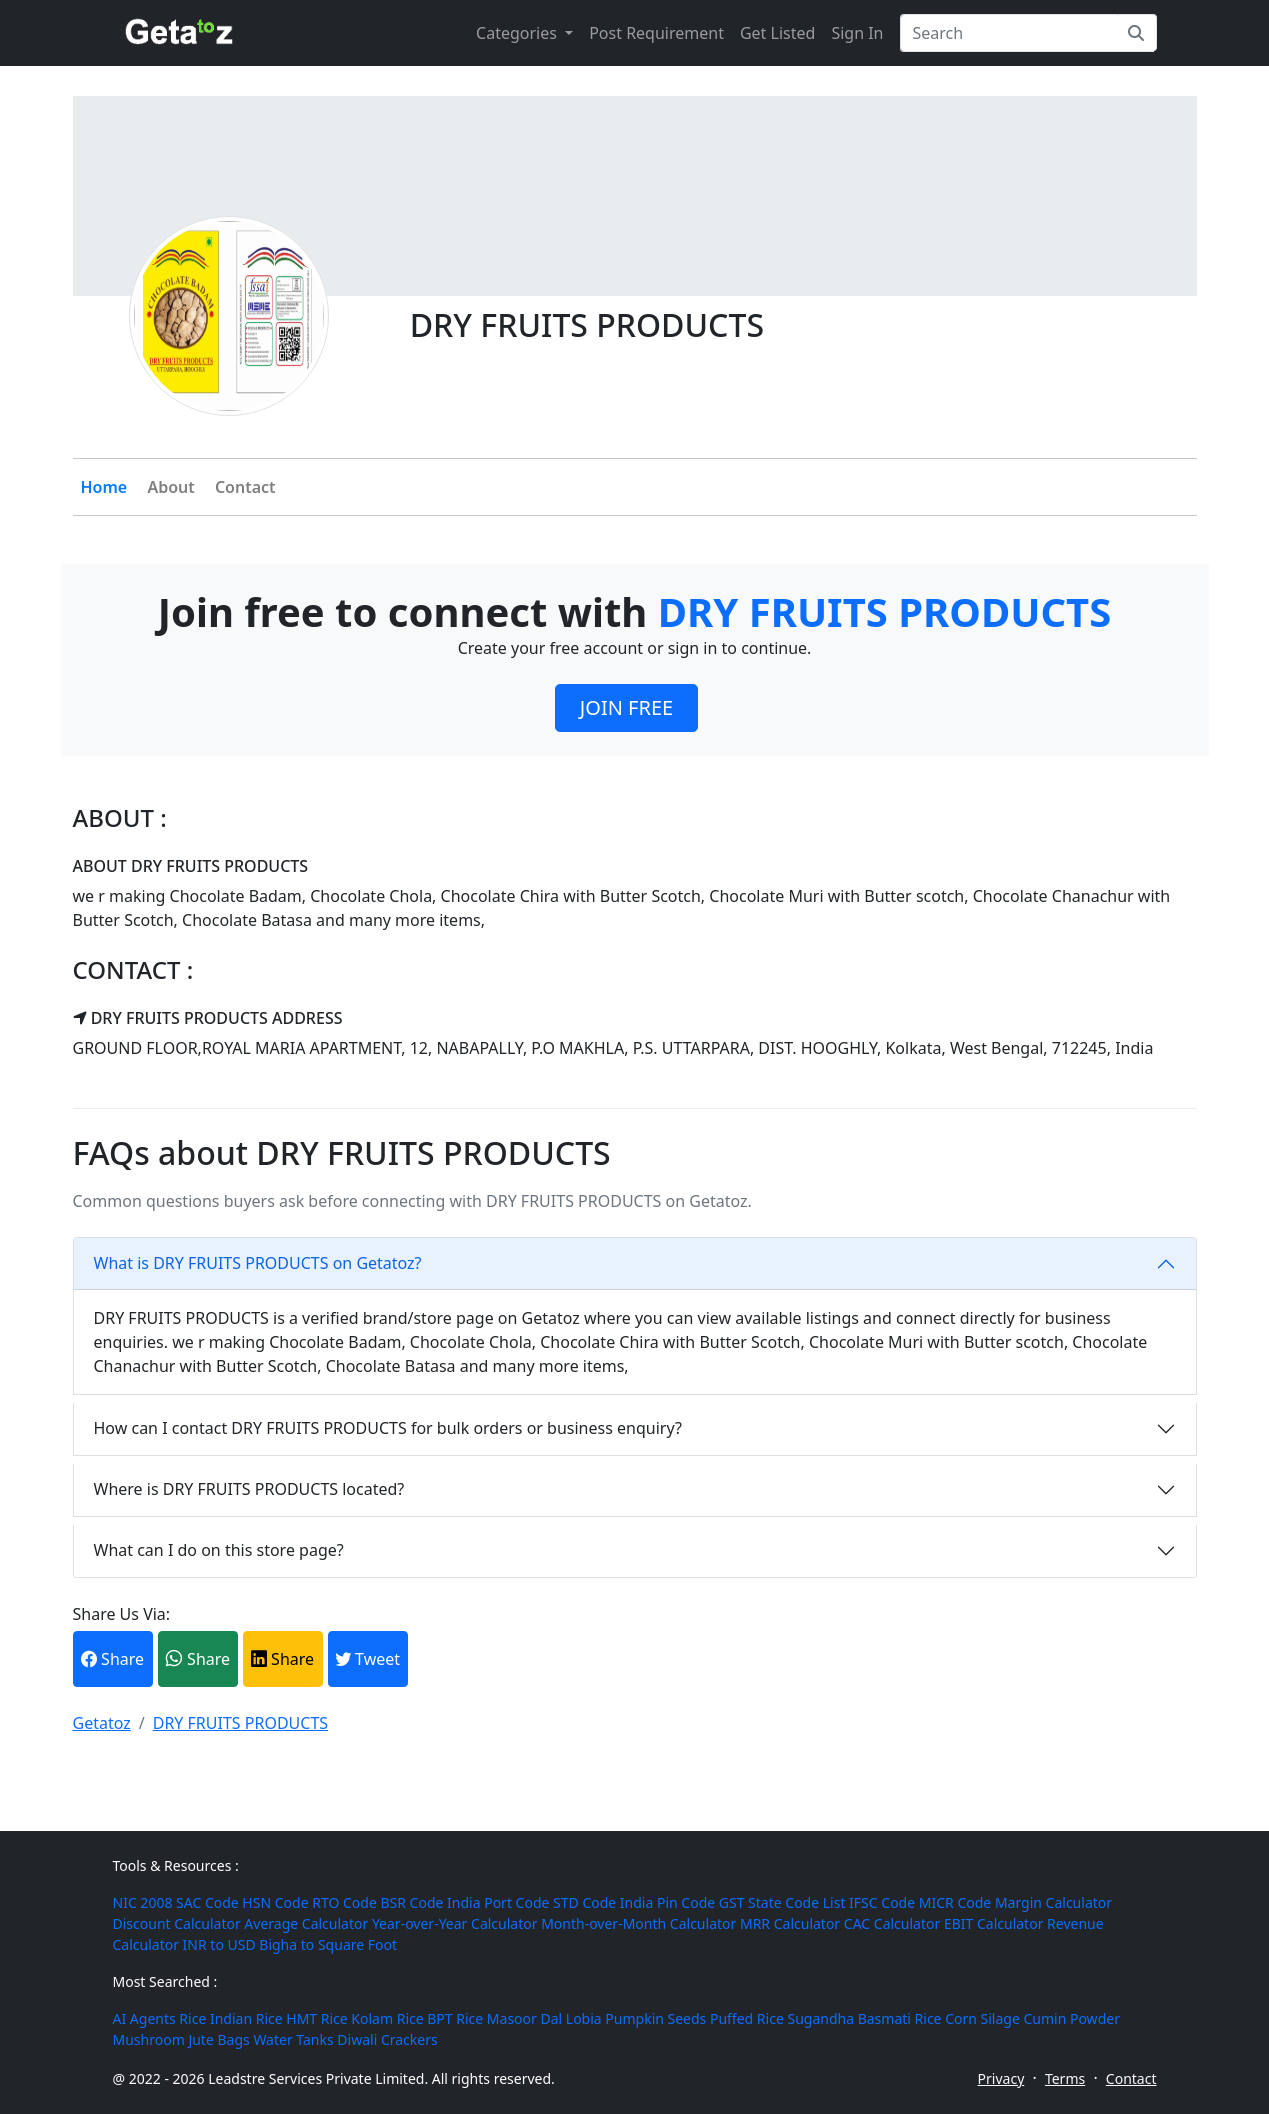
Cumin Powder (1071, 2018)
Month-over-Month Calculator (638, 1923)
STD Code (584, 1902)
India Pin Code (667, 1902)
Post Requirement (656, 33)
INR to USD (219, 1944)
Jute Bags (218, 2039)
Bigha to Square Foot (328, 1944)
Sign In (857, 33)
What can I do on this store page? (219, 1550)
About (170, 487)
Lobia (584, 2018)
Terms (1065, 2078)
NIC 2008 (143, 1902)
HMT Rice (316, 2018)
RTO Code (344, 1902)
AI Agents (144, 2018)
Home (104, 487)
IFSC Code (882, 1902)
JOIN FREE (626, 707)
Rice (192, 2018)
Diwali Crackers (387, 2039)
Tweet (367, 1659)
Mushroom (149, 2039)
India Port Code (498, 1902)
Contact (245, 487)
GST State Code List (782, 1902)
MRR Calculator (790, 1923)
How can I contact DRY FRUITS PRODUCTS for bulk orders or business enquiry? (388, 1428)
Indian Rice (246, 2018)
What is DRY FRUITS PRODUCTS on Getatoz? (258, 1263)
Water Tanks (293, 2039)
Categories (518, 33)
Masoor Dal (524, 2018)
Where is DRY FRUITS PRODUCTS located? (249, 1489)
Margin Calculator (1053, 1902)
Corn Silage (982, 2018)
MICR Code (955, 1902)
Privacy (1001, 2078)
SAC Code (207, 1902)
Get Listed (777, 33)
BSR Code (411, 1902)
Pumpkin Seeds (655, 2018)
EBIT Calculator (994, 1923)
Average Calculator (306, 1923)
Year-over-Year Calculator (455, 1923)
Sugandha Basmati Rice (864, 2018)
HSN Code (275, 1902)
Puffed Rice (747, 2018)
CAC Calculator (892, 1923)
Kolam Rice (387, 2018)
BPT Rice (455, 2018)
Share (112, 1659)
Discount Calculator (177, 1923)
